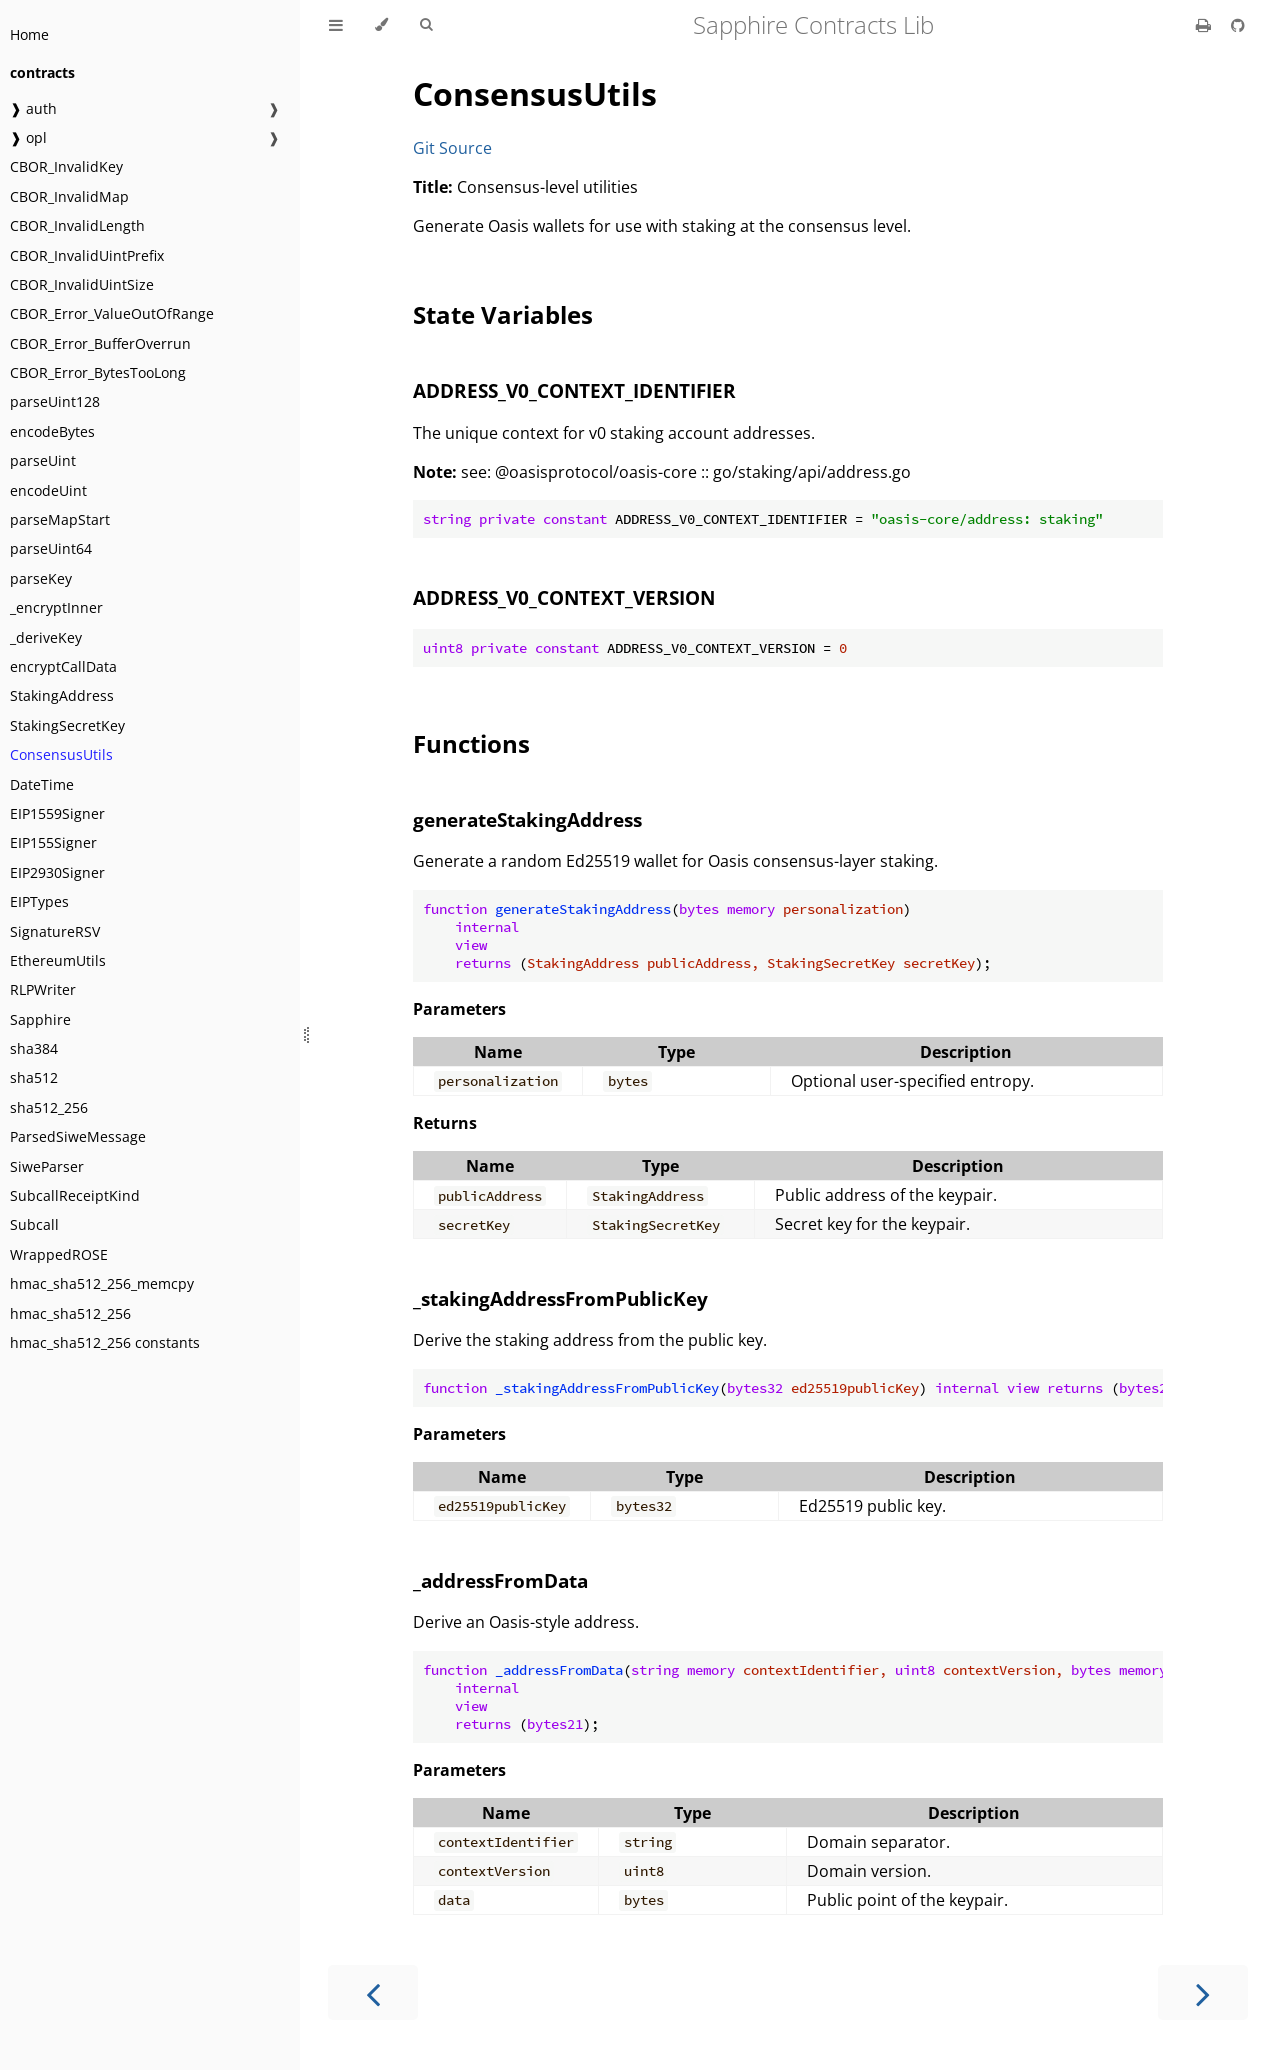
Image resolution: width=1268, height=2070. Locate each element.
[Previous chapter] (373, 1992)
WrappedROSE (59, 1254)
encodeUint (48, 490)
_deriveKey (46, 637)
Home (29, 34)
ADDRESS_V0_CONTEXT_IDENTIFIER (574, 390)
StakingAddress (62, 695)
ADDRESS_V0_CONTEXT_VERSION (564, 597)
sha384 (34, 1048)
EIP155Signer (53, 842)
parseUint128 (55, 401)
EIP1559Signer (57, 813)
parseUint (43, 460)
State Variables (503, 314)
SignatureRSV (55, 931)
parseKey (41, 578)
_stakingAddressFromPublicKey (560, 1298)
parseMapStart (60, 519)
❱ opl (28, 137)
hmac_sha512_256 (70, 1313)
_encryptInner (56, 607)
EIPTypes (39, 901)
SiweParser (47, 1166)
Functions (471, 743)
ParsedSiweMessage (78, 1136)
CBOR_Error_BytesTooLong (98, 372)
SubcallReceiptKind (75, 1195)
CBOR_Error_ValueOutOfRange (112, 313)
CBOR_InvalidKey (66, 166)
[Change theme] (381, 25)
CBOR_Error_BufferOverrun (100, 343)
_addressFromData (500, 1580)
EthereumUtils (58, 960)
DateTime (42, 784)
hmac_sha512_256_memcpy (102, 1283)
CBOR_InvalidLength (77, 225)
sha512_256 (49, 1107)
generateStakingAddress (527, 819)
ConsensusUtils (61, 754)
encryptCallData (63, 666)
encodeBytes (52, 431)
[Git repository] (1238, 25)
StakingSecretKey (67, 725)
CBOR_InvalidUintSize (82, 284)
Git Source (452, 148)
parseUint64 (51, 548)
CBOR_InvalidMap (69, 196)
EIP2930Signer (57, 872)
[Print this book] (1205, 25)
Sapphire (40, 1019)
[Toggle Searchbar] (426, 25)
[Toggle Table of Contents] (336, 25)
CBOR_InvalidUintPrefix (87, 255)
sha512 (34, 1077)
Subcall (34, 1224)
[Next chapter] (1203, 1992)
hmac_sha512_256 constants (105, 1342)
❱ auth (33, 108)
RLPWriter (43, 989)
